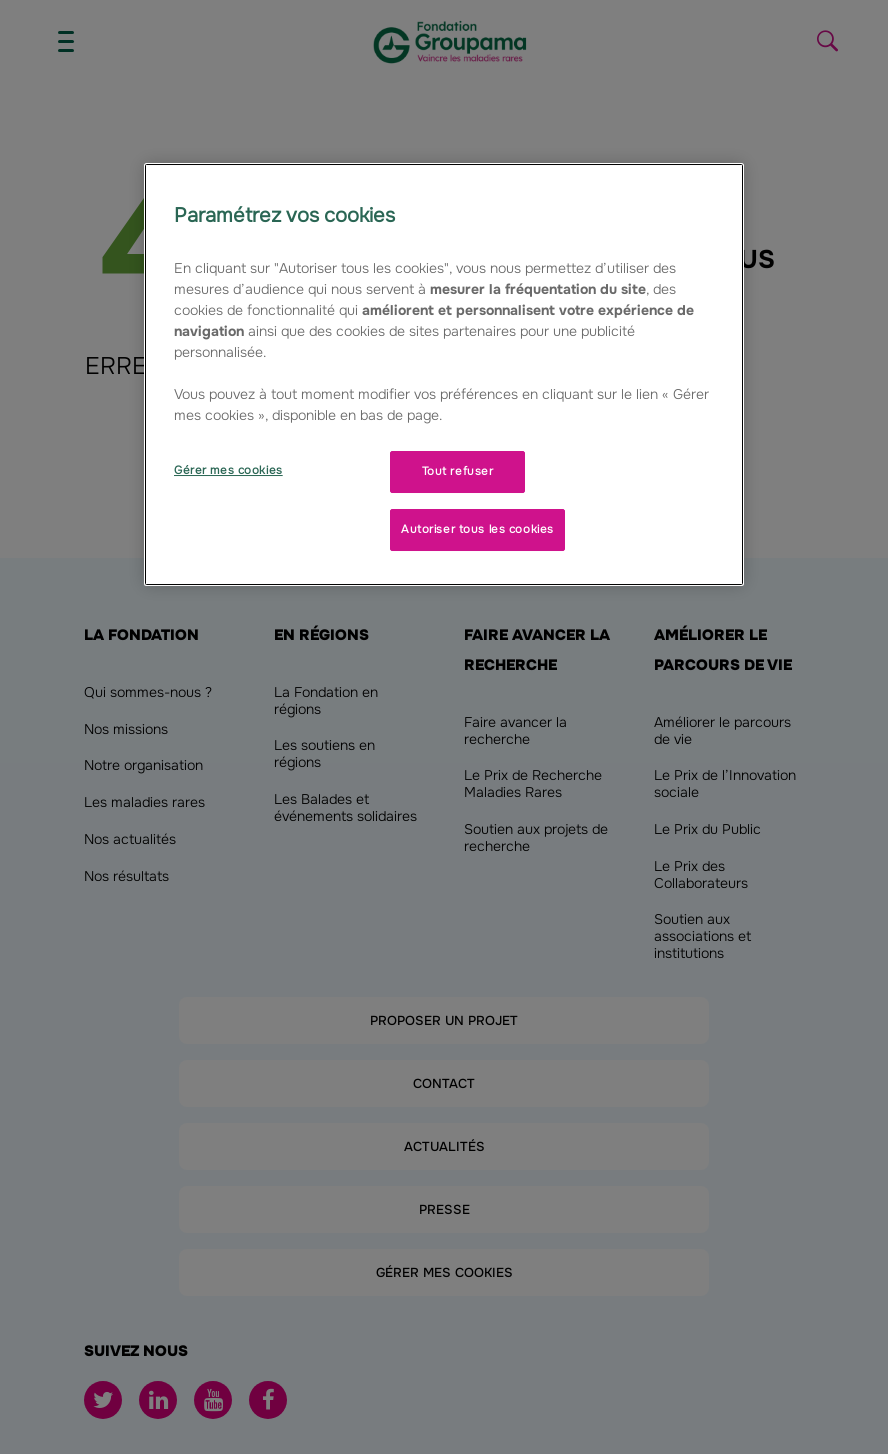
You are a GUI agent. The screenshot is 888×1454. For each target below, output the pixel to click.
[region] (444, 374)
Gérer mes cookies (228, 470)
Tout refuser (458, 471)
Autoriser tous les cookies (477, 529)
